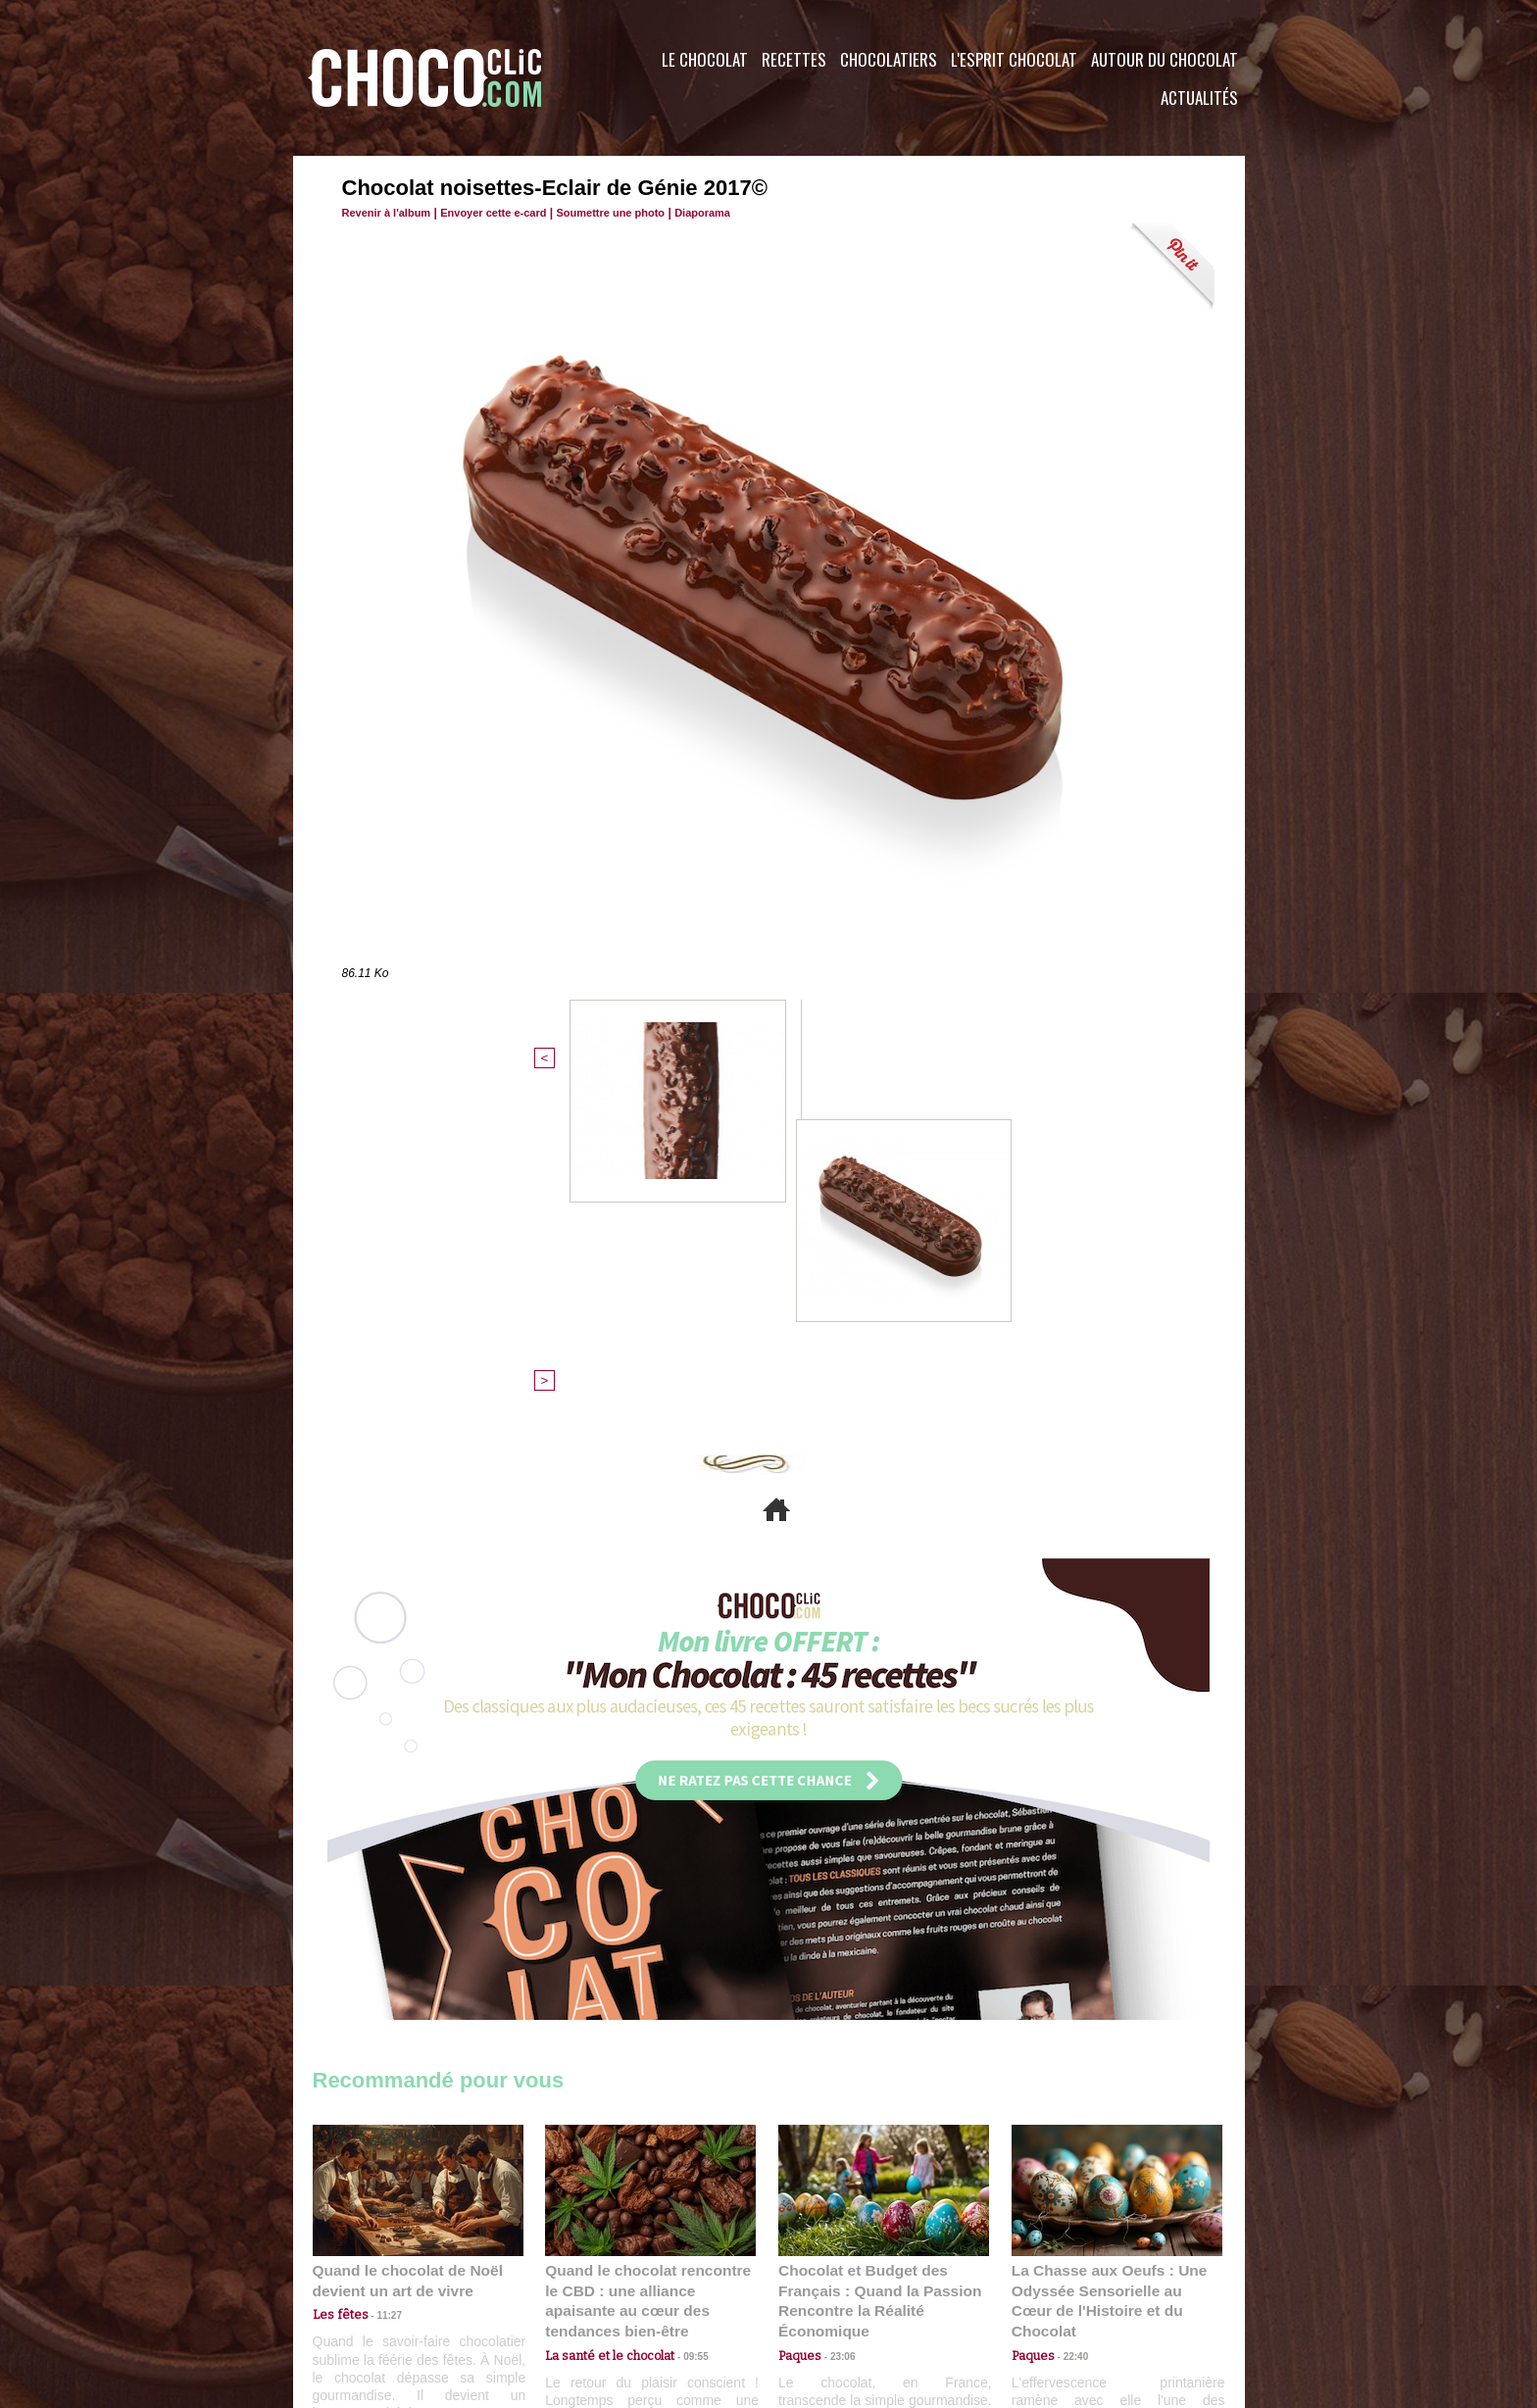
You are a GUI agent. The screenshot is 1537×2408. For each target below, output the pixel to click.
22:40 (1068, 2012)
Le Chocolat (705, 59)
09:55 (682, 2012)
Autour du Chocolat (1164, 59)
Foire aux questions (1070, 2289)
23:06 (835, 2032)
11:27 (378, 1994)
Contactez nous (372, 2289)
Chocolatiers (888, 59)
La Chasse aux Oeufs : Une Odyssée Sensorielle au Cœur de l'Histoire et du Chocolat (1109, 1968)
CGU (573, 2289)
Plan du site (824, 2289)
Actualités (1199, 97)
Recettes (794, 59)
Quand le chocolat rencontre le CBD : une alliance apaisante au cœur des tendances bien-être (649, 1968)
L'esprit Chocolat (1014, 59)
